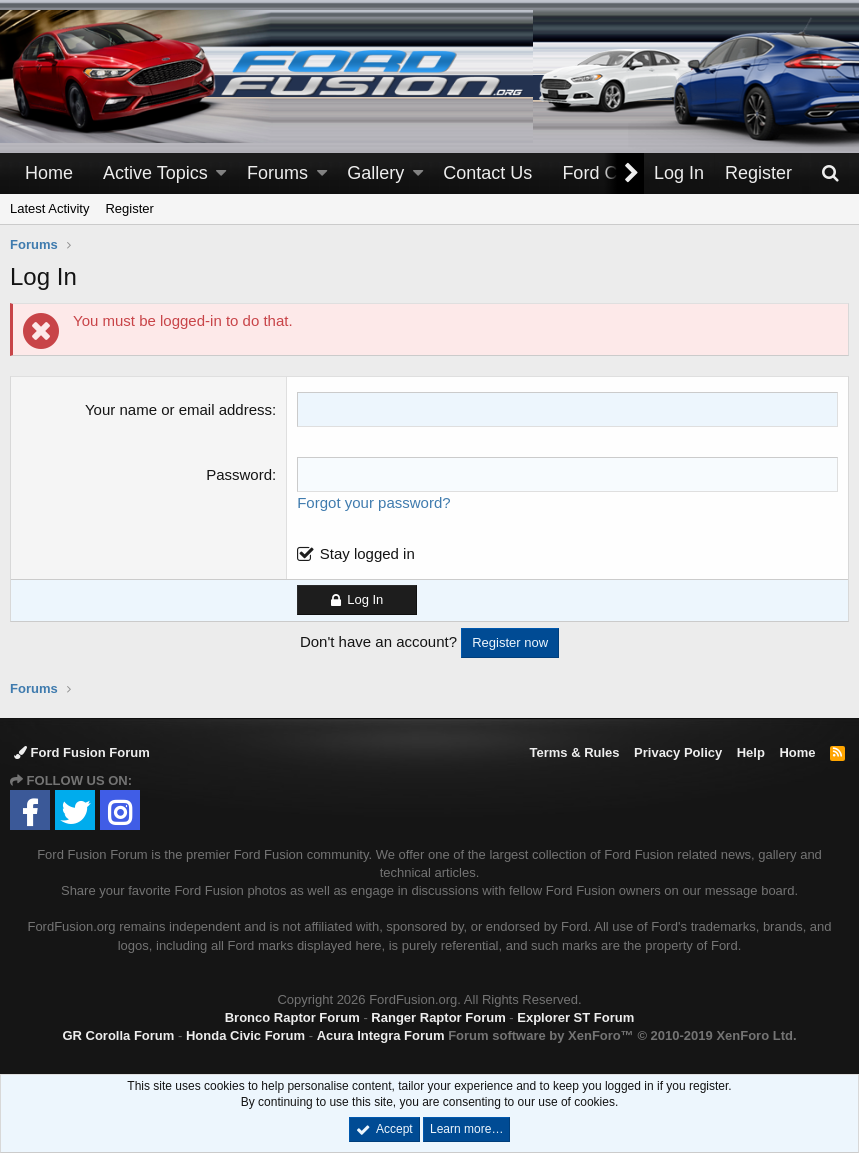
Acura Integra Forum (381, 1035)
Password (239, 474)
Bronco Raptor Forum (292, 1017)
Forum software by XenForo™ (622, 1035)
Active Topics (155, 173)
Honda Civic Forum (245, 1035)
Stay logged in (367, 553)
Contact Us (487, 173)
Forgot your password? (373, 502)
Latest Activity (49, 208)
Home (49, 173)
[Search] (830, 173)
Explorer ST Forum (575, 1017)
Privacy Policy (678, 752)
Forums (277, 173)
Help (751, 752)
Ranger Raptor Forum (438, 1017)
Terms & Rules (574, 752)
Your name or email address (178, 409)
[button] (221, 173)
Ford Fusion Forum (82, 752)
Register (129, 208)
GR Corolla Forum (118, 1035)
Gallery (375, 173)
